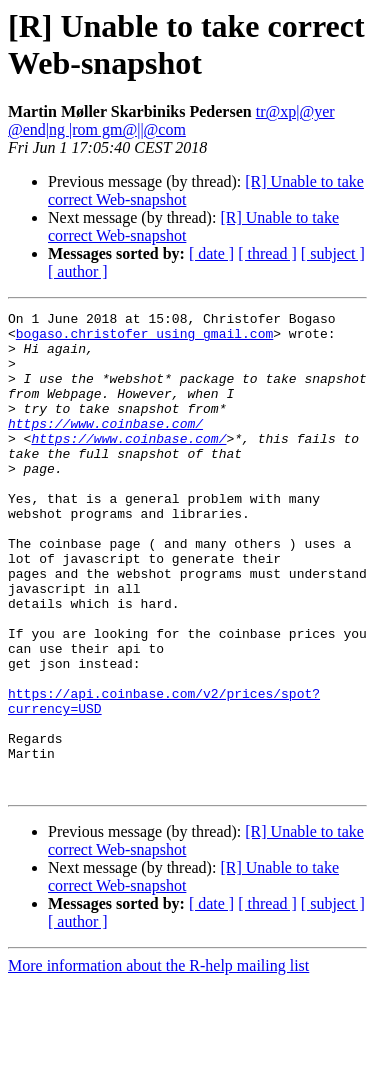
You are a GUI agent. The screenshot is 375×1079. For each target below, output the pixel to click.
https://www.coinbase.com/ (105, 447)
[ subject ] (333, 253)
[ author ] (78, 271)
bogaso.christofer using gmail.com (144, 339)
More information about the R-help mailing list (158, 1061)
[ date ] (211, 253)
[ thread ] (267, 253)
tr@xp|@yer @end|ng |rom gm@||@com (171, 120)
